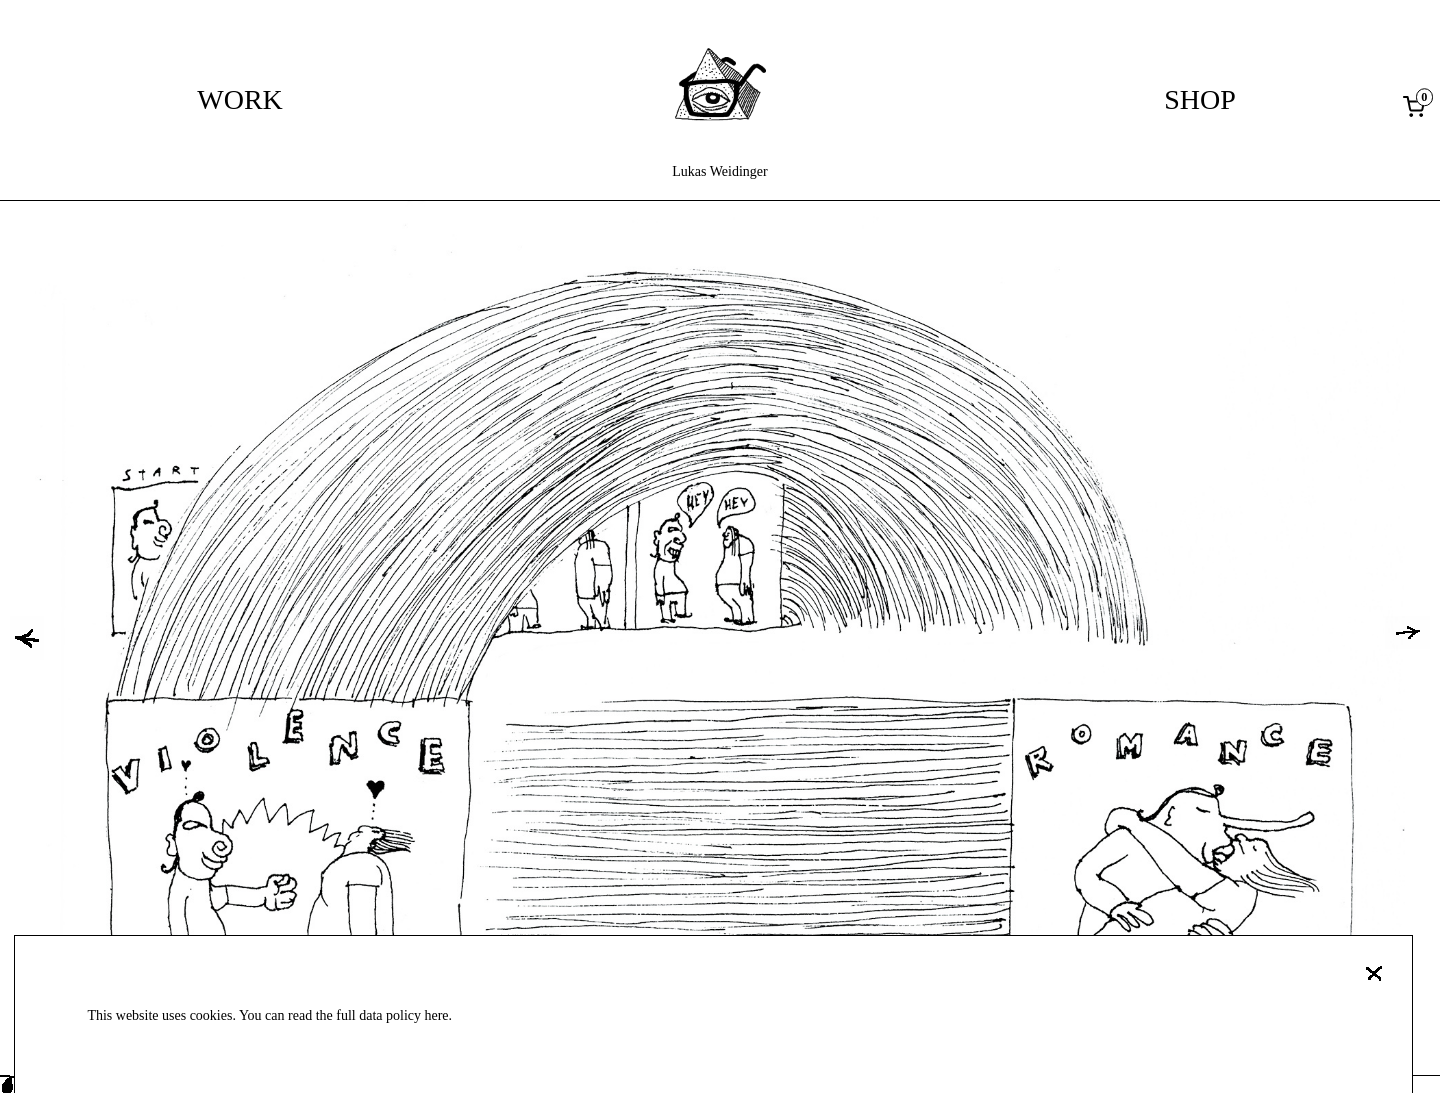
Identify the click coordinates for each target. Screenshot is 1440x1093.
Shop (1200, 99)
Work (240, 99)
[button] (27, 638)
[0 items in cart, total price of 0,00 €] (1418, 106)
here (436, 1015)
